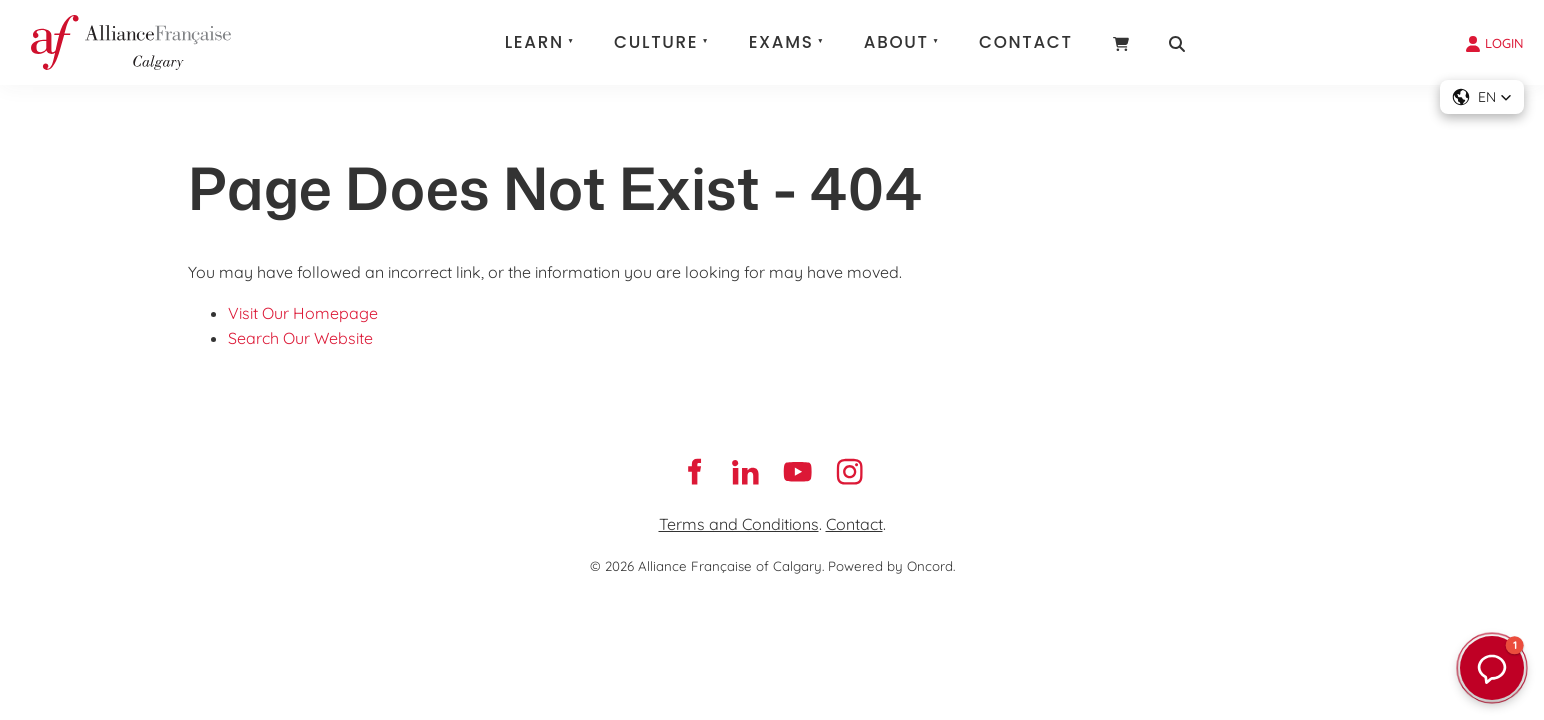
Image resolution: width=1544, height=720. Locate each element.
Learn (534, 42)
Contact (1026, 42)
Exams (781, 42)
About (896, 42)
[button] (1482, 97)
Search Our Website (300, 338)
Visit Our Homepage (303, 313)
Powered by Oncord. (891, 566)
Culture (656, 42)
